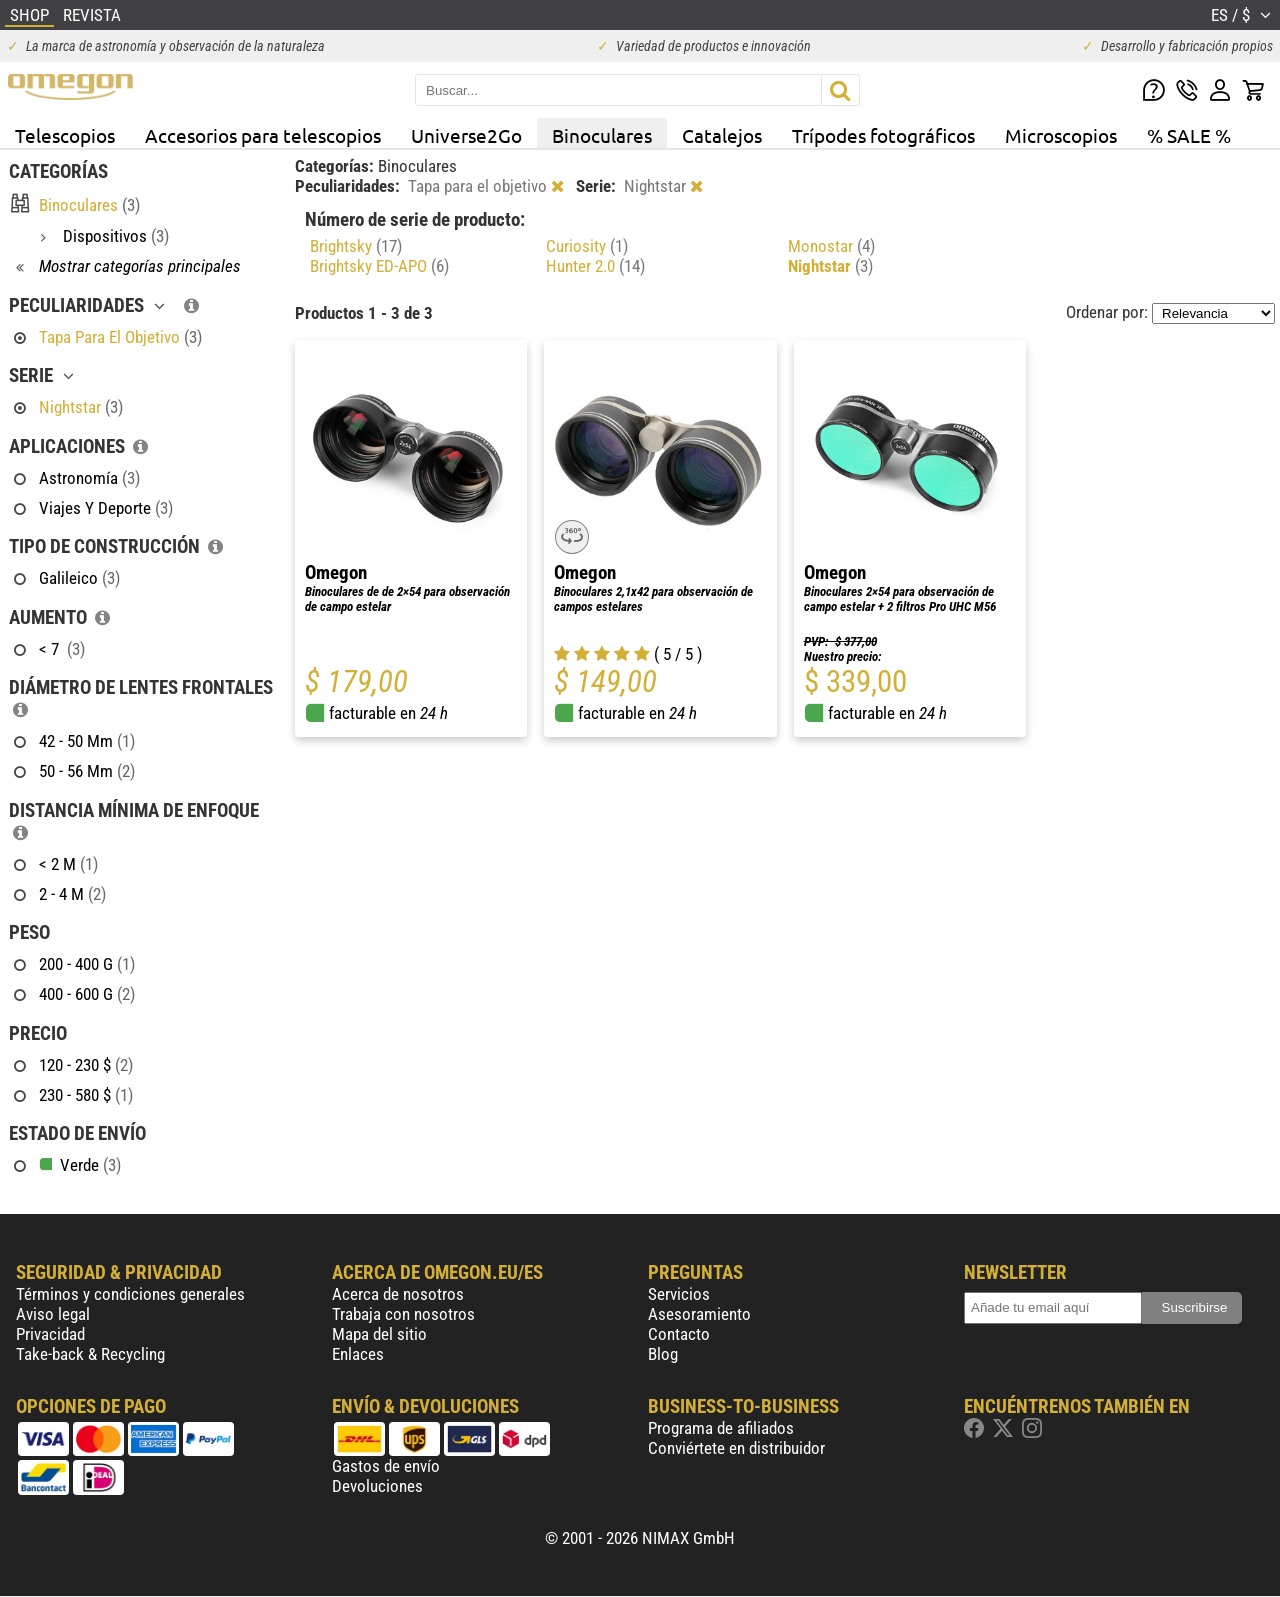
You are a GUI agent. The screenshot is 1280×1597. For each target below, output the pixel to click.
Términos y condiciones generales (130, 1294)
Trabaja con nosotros (403, 1314)
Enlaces (358, 1354)
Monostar (831, 246)
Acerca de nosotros (398, 1294)
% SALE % (1189, 135)
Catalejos (722, 135)
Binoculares (602, 135)
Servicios (679, 1294)
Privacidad (50, 1334)
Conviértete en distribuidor (736, 1448)
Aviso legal (53, 1314)
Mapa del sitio (379, 1334)
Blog (663, 1354)
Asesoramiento (699, 1314)
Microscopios (1061, 135)
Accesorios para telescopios (263, 135)
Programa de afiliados (721, 1428)
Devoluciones (377, 1486)
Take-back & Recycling (90, 1354)
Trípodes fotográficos (883, 135)
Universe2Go (466, 135)
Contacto (679, 1334)
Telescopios (65, 135)
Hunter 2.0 (595, 266)
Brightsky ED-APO (379, 266)
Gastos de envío (386, 1466)
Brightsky (356, 246)
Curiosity (587, 246)
